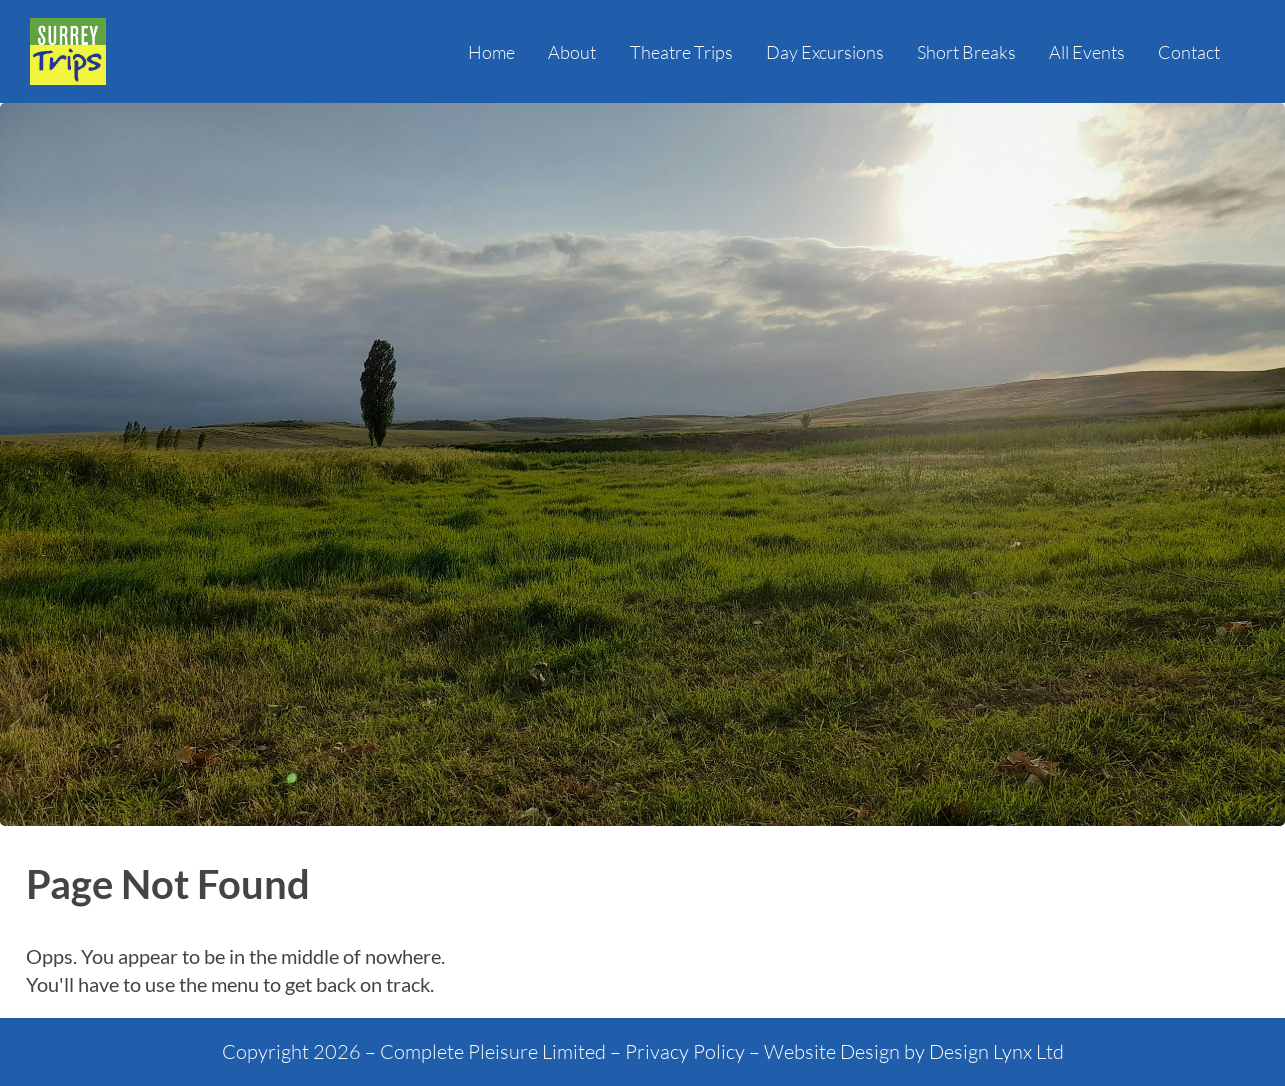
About (572, 52)
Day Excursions (825, 52)
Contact (1189, 52)
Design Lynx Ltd (996, 1051)
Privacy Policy (685, 1051)
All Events (1087, 52)
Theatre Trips (681, 52)
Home (491, 52)
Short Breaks (966, 52)
